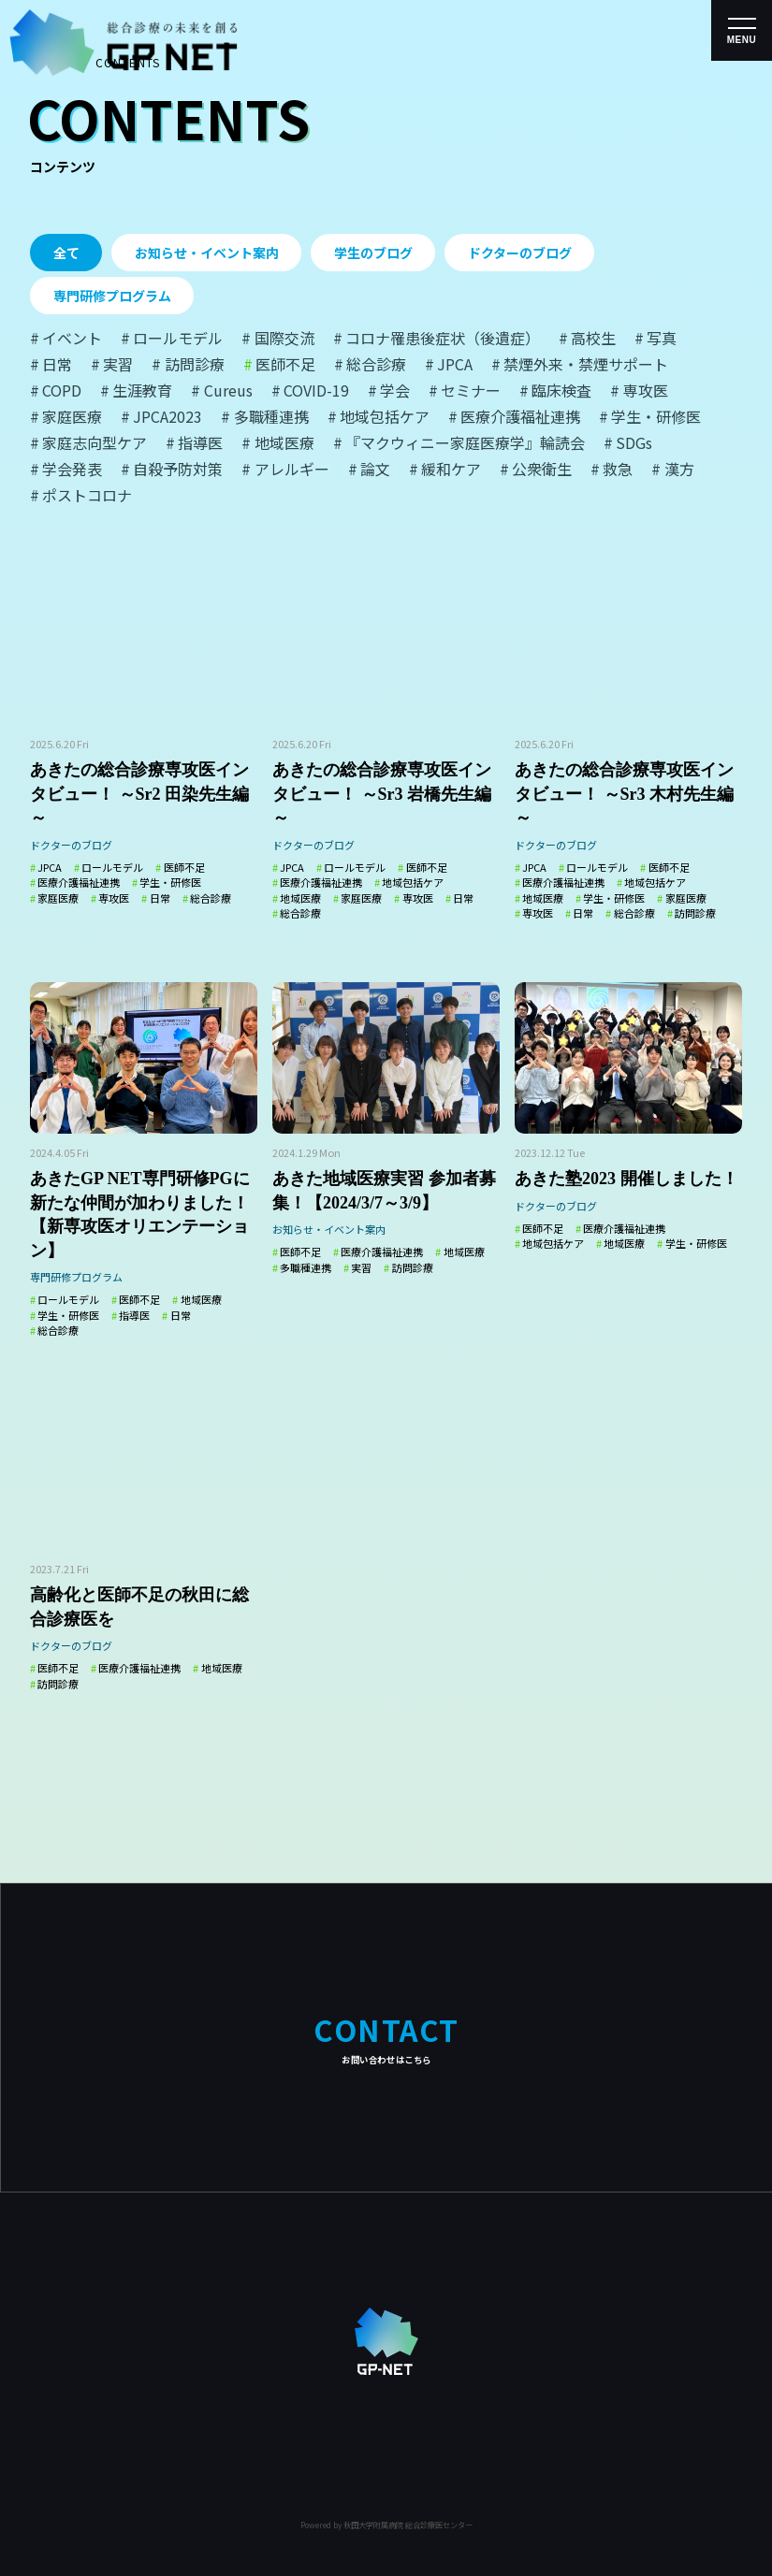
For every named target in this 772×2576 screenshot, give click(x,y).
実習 (361, 1266)
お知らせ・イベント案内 (207, 252)
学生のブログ (373, 252)
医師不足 (184, 867)
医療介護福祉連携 (78, 882)
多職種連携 (305, 1266)
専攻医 (113, 897)
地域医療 (300, 897)
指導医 (134, 1314)
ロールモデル (112, 867)
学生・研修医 (170, 882)
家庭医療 (58, 897)
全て (66, 252)
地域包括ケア (413, 882)
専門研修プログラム (112, 295)
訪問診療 (695, 912)
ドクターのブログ (520, 252)
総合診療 (210, 897)
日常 (160, 897)
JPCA (49, 867)
